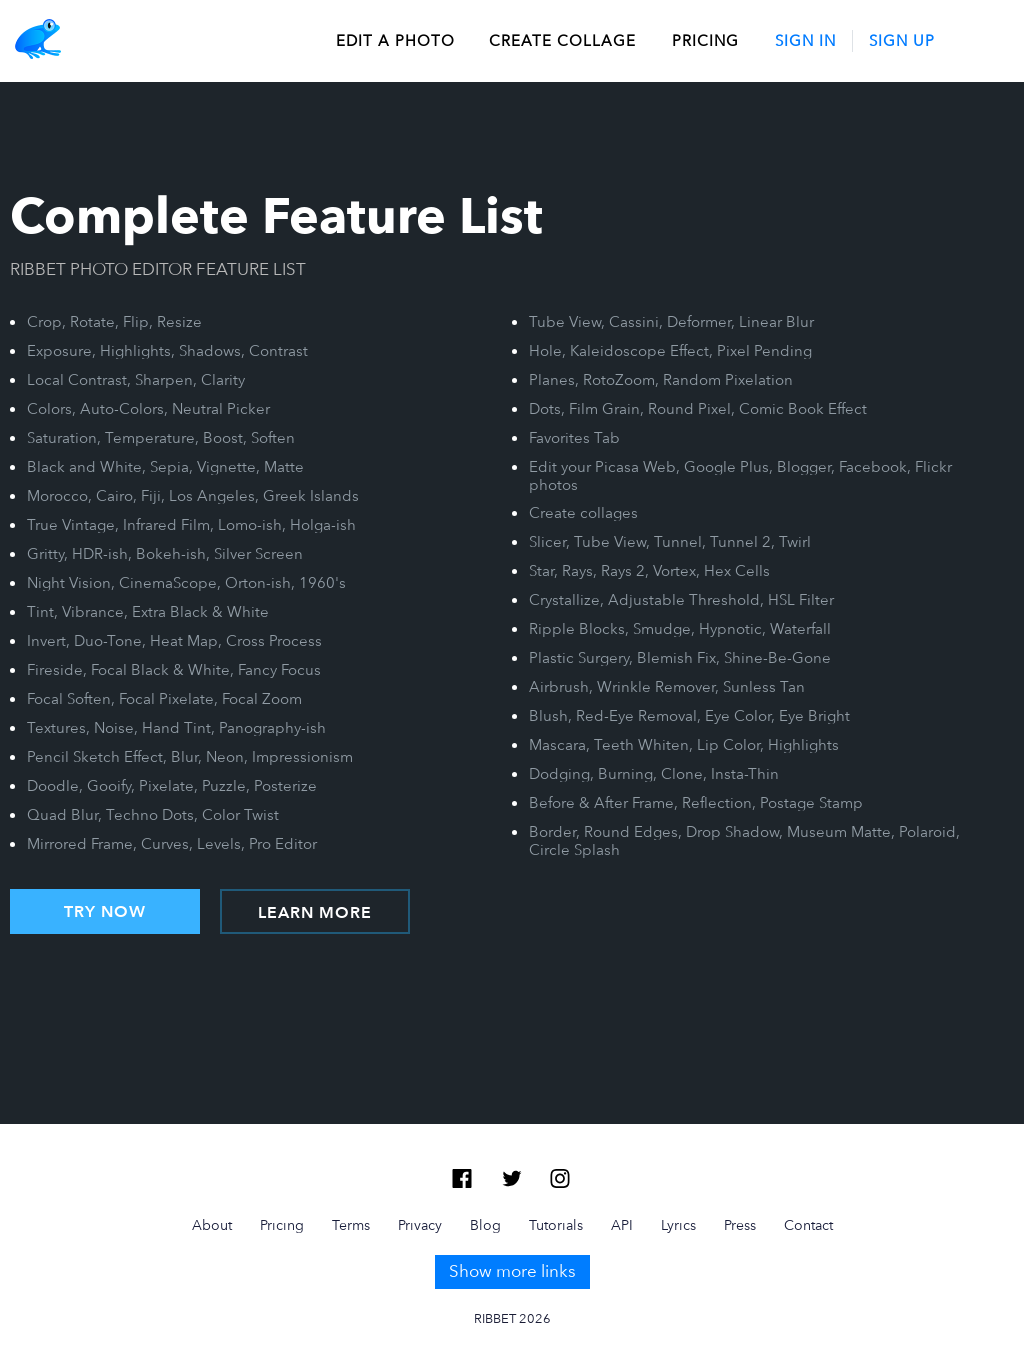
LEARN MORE (315, 913)
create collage (562, 41)
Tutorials (556, 1225)
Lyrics (678, 1225)
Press (740, 1225)
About (212, 1225)
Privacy (420, 1225)
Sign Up (902, 41)
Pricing (705, 41)
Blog (485, 1225)
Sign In (805, 41)
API (622, 1225)
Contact (808, 1225)
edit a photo (395, 41)
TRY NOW (105, 912)
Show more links (512, 1271)
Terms (351, 1225)
